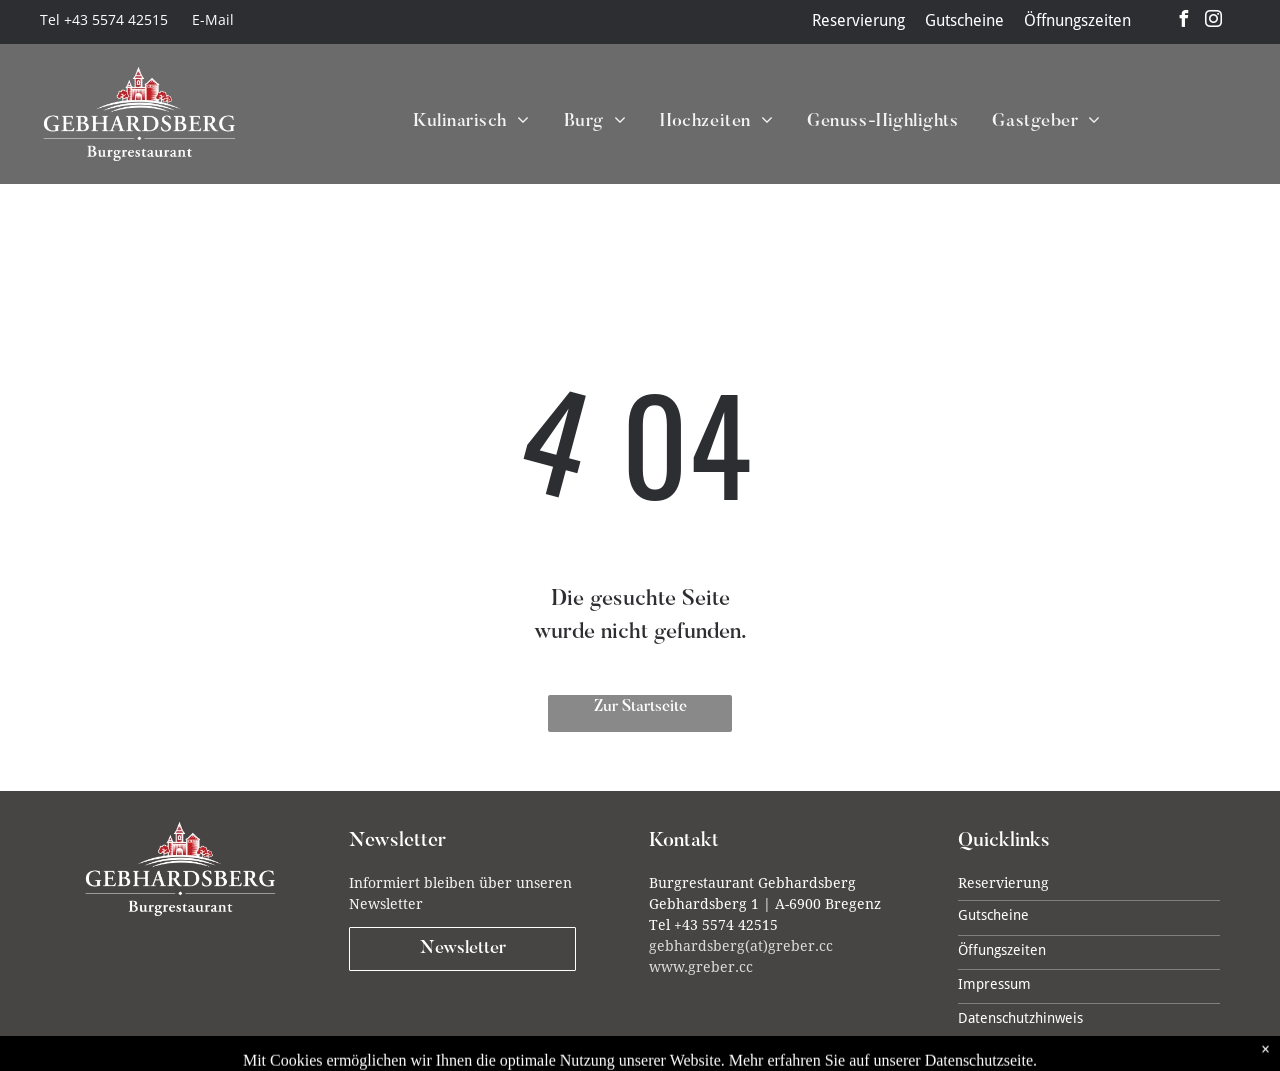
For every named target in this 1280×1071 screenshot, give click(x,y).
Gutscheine (964, 20)
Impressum (994, 984)
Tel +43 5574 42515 (104, 19)
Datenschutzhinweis (1020, 1018)
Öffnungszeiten (1077, 20)
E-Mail (213, 19)
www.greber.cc (701, 967)
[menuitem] (454, 123)
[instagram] (1214, 21)
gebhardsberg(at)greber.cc (741, 946)
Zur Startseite (640, 707)
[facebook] (1184, 21)
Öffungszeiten (1002, 950)
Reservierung (858, 20)
